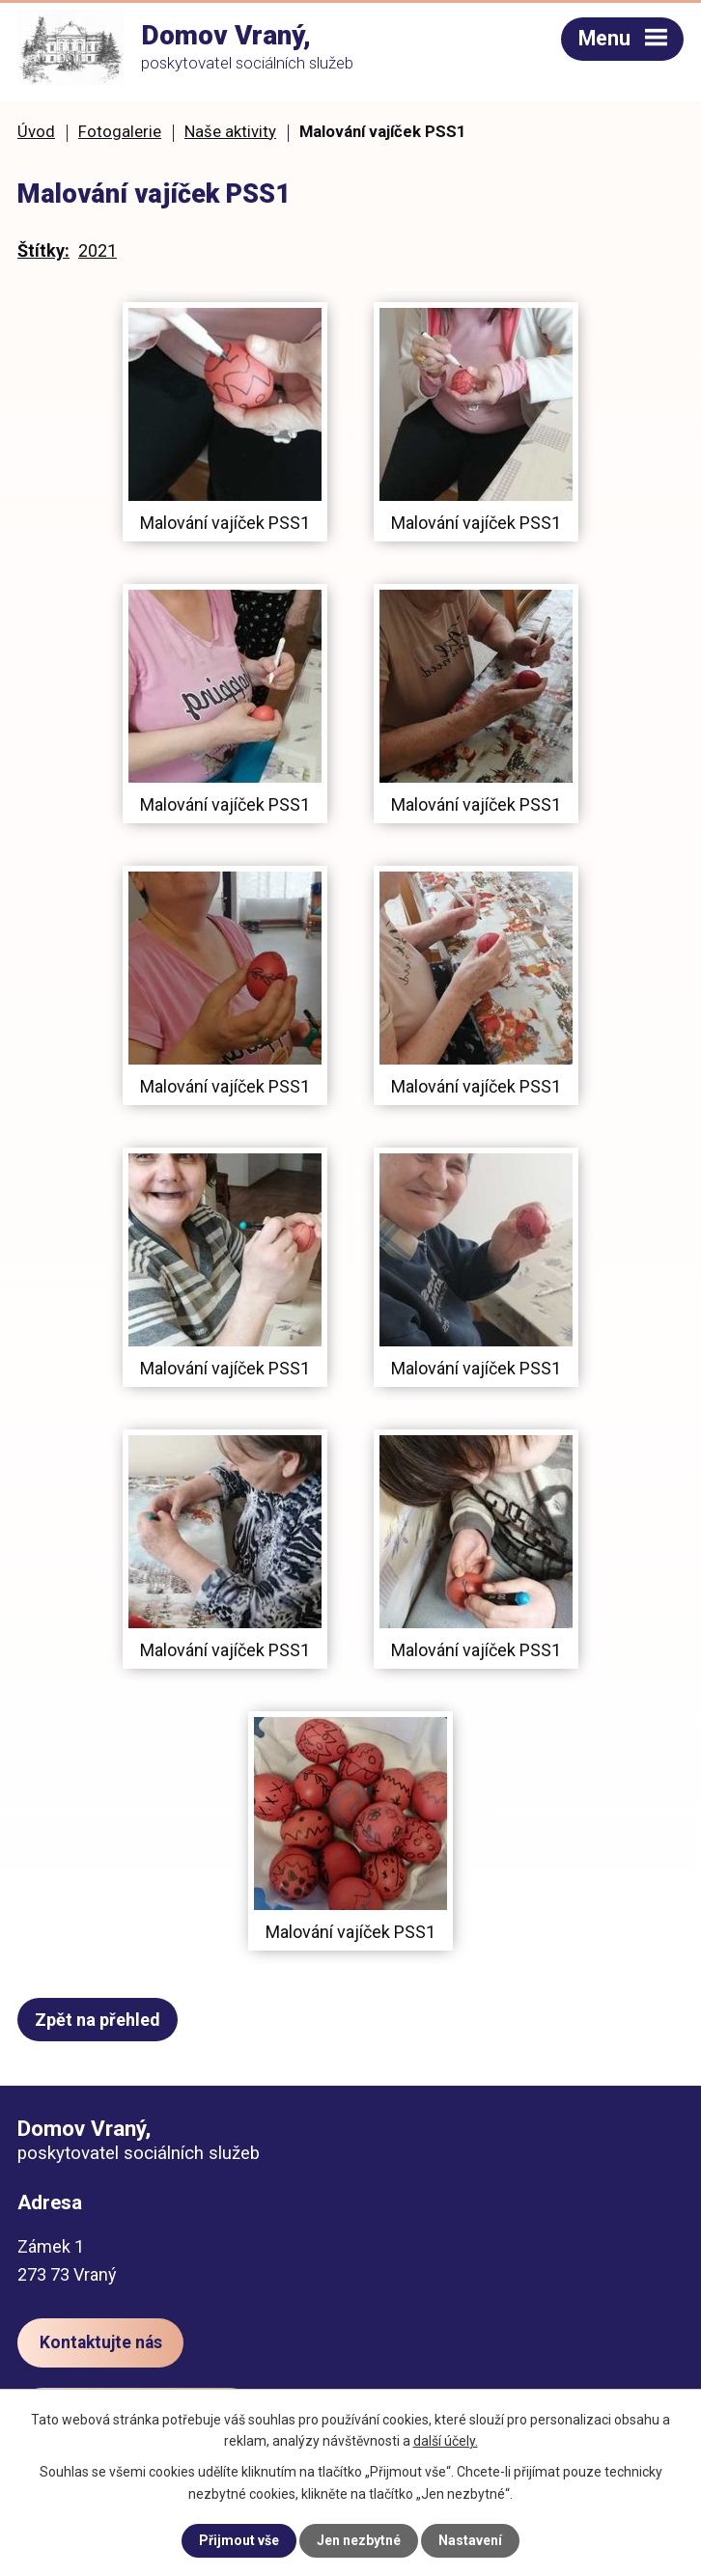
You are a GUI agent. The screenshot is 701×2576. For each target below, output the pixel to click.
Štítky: (43, 250)
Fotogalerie (119, 132)
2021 (97, 250)
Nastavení (470, 2540)
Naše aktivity (230, 132)
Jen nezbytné (359, 2540)
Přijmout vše (239, 2540)
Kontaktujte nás (101, 2342)
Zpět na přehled (97, 2019)
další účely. (445, 2441)
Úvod (36, 132)
